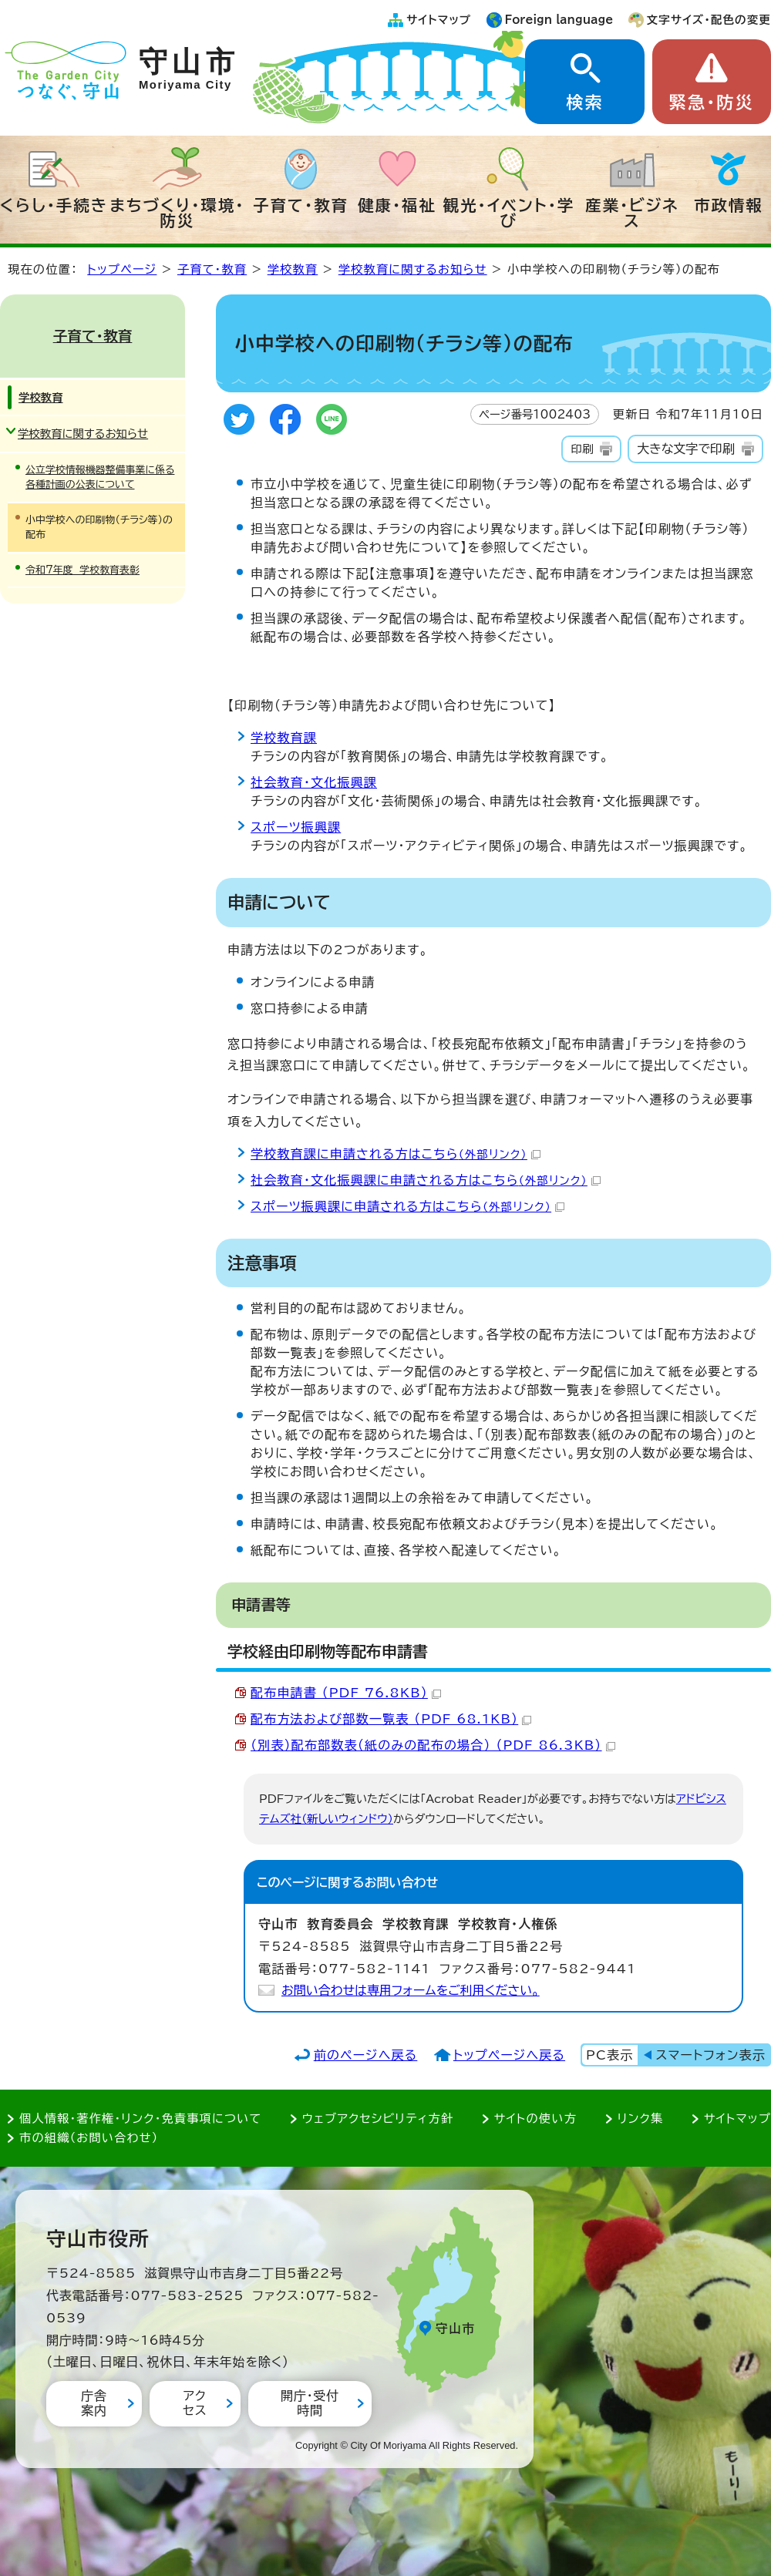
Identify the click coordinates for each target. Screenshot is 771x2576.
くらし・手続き (54, 205)
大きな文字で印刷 (686, 448)
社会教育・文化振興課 (314, 782)
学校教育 (293, 269)
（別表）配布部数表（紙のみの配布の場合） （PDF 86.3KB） (433, 1745)
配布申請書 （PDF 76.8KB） (346, 1693)
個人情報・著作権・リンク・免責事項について (140, 2118)
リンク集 (641, 2118)
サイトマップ (438, 19)
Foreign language (559, 19)
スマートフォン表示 (711, 2055)
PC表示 (609, 2055)
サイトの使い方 (535, 2118)
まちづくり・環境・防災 (177, 212)
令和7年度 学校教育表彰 (82, 570)
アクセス (195, 2402)
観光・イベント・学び (509, 212)
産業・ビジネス (631, 212)
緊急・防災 (711, 102)
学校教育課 (284, 737)
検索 (584, 102)
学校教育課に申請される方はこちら (395, 1154)
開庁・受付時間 (310, 2402)
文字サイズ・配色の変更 (709, 19)
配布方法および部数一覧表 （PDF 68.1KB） (391, 1719)
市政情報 (728, 205)
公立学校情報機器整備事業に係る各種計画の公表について (99, 477)
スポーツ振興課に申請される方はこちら (407, 1206)
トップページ (122, 269)
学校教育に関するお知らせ (412, 269)
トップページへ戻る (509, 2055)
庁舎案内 (94, 2402)
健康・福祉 (397, 205)
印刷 (582, 449)
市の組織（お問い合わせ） (89, 2138)
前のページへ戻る (366, 2055)
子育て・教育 (300, 205)
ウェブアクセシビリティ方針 (378, 2118)
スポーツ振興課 (296, 827)
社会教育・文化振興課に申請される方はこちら (426, 1180)
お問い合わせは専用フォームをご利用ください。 (410, 1990)
